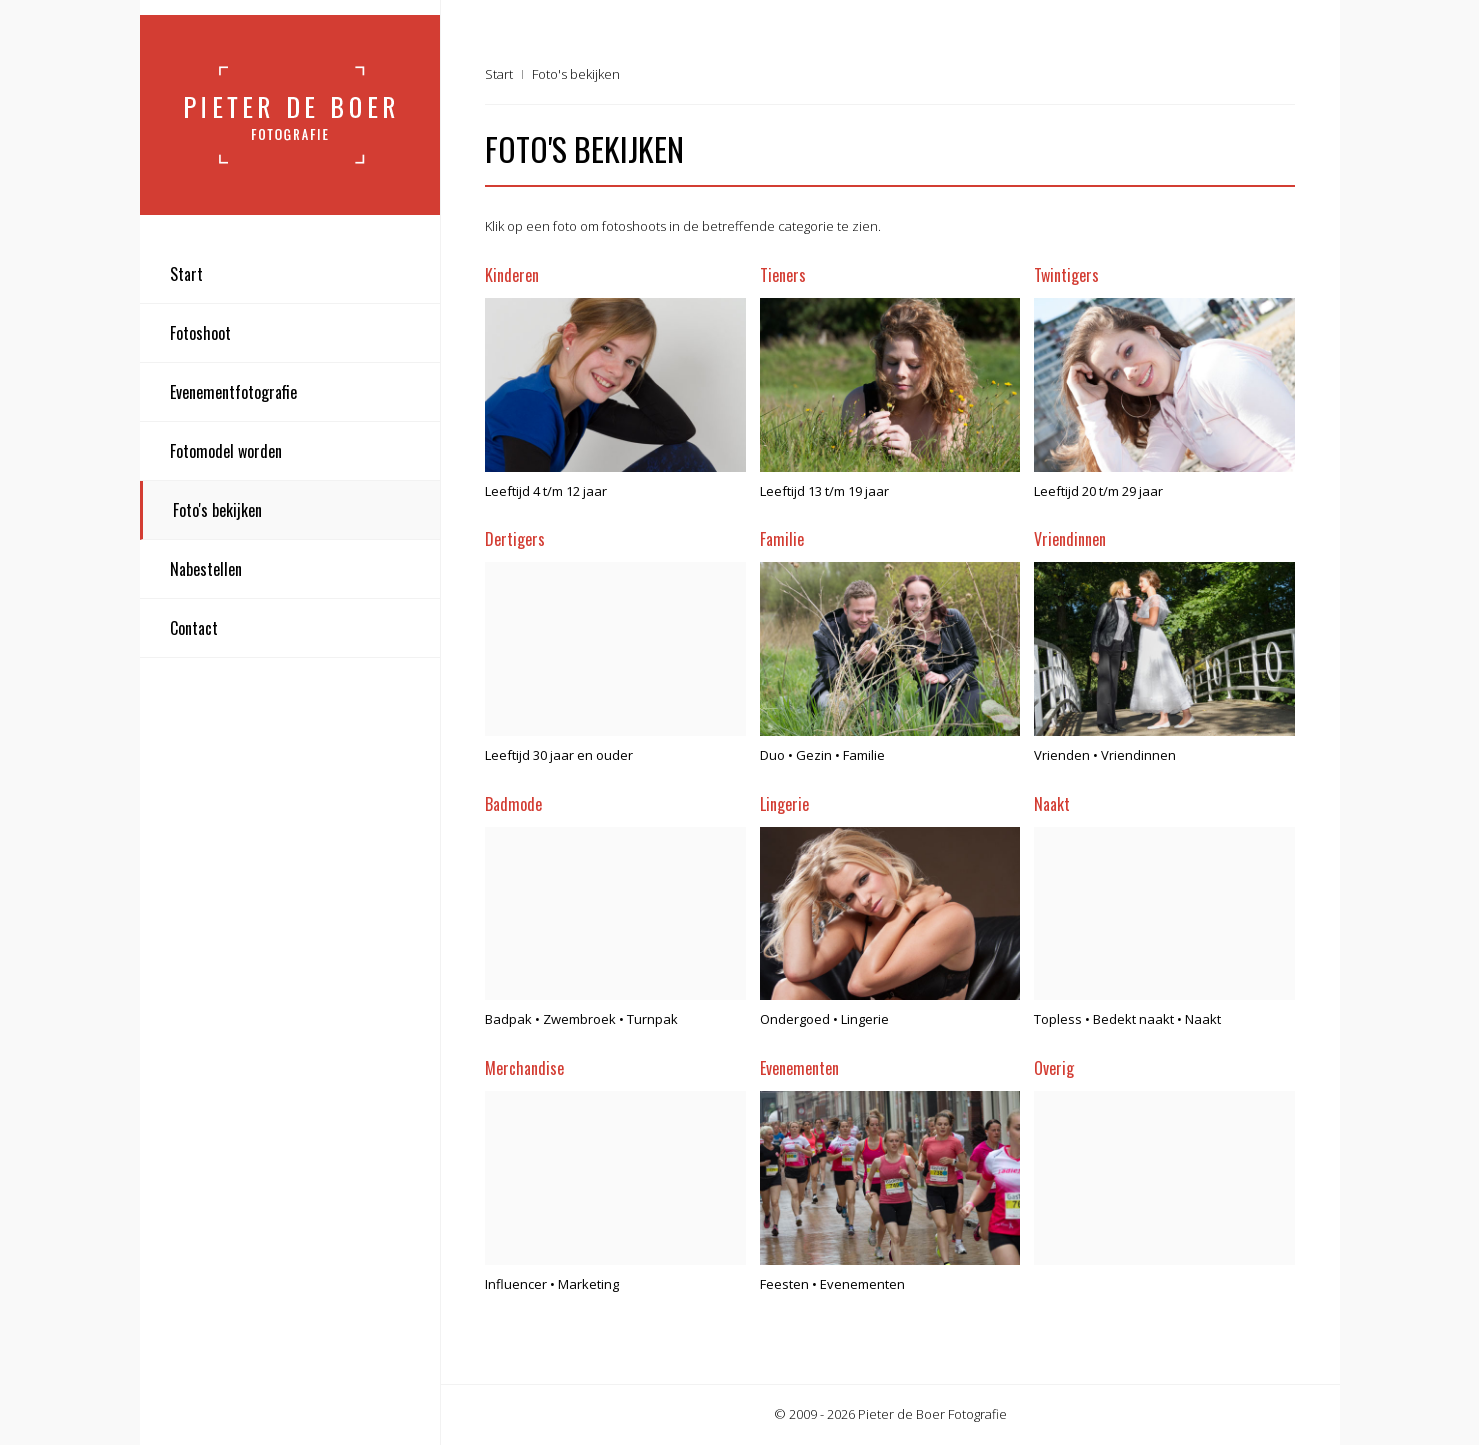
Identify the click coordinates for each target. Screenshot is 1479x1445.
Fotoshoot (200, 333)
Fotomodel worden (226, 451)
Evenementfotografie (233, 392)
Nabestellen (206, 569)
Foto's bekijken (217, 510)
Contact (194, 628)
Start (186, 274)
